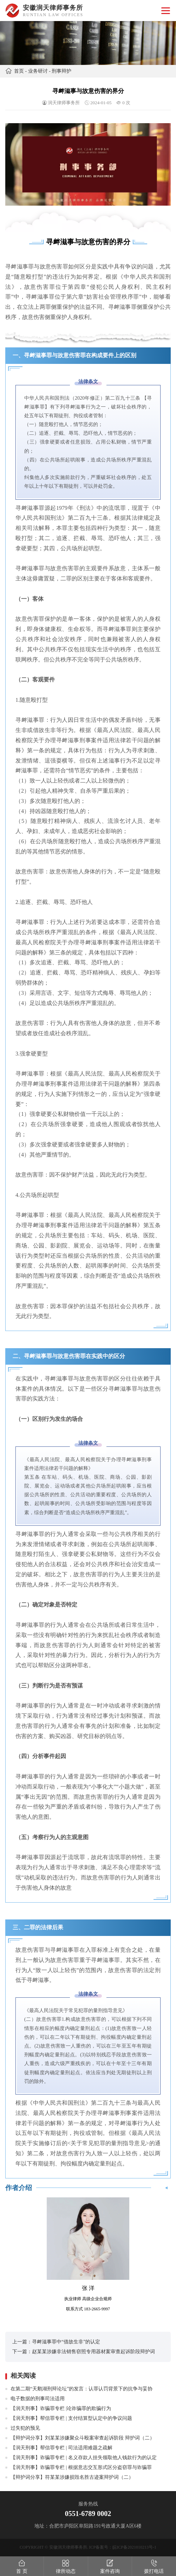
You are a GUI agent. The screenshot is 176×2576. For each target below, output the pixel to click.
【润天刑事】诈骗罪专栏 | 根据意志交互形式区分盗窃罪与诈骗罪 (81, 2467)
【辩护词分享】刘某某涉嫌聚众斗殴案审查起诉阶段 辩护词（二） (83, 2438)
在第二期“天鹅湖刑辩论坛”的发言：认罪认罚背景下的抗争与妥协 (81, 2388)
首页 (19, 71)
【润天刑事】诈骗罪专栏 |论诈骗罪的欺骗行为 (61, 2408)
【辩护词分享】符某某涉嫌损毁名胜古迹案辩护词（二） (72, 2477)
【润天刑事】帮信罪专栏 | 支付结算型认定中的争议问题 (71, 2418)
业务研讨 (38, 71)
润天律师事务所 (64, 102)
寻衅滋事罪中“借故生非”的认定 (66, 2341)
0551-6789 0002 (88, 2513)
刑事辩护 (61, 71)
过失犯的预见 (25, 2428)
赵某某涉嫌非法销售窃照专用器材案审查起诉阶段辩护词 (93, 2351)
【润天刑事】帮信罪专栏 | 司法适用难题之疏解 (61, 2447)
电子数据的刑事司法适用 (38, 2398)
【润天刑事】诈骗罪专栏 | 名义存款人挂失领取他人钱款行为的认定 (84, 2457)
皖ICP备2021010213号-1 (134, 2547)
